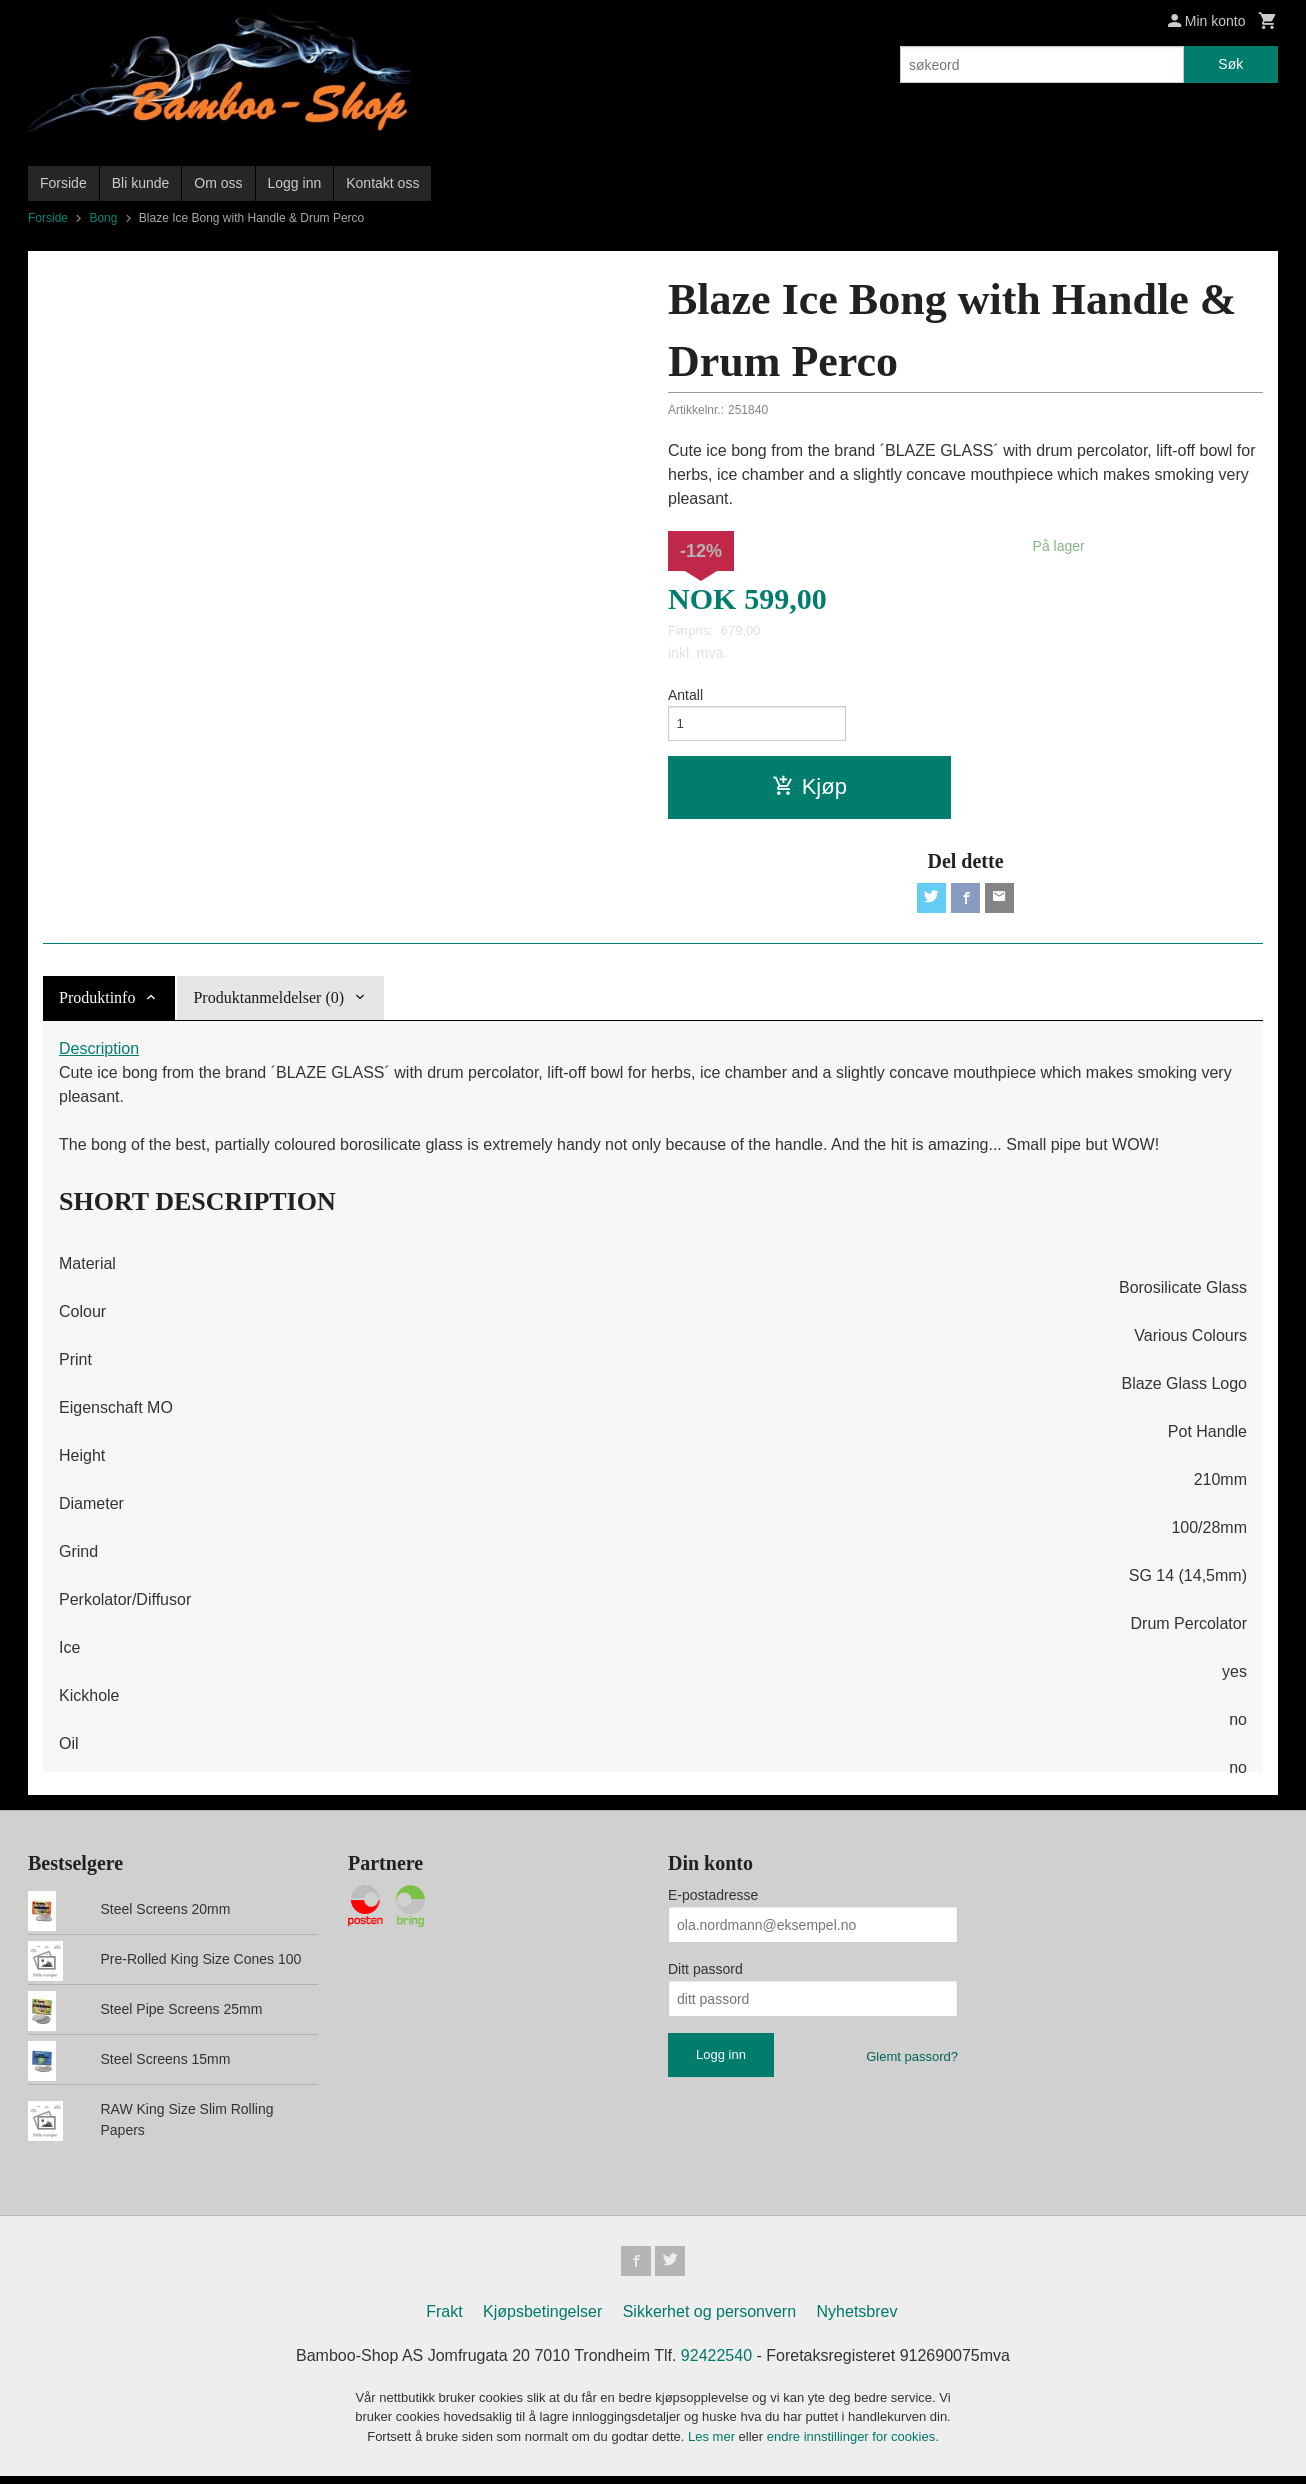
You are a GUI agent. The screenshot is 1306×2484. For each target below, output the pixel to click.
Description (99, 1053)
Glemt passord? (912, 2061)
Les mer (713, 2443)
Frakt (444, 2318)
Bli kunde (141, 183)
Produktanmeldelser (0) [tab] (268, 1002)
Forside (63, 183)
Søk (1230, 64)
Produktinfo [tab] (97, 1002)
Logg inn (295, 183)
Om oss (218, 183)
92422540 (716, 2362)
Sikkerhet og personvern (709, 2318)
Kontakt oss (382, 183)
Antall (685, 695)
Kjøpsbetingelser (542, 2318)
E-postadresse (713, 1900)
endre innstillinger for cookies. (853, 2443)
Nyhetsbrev (857, 2318)
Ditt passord (705, 1974)
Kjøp (809, 789)
